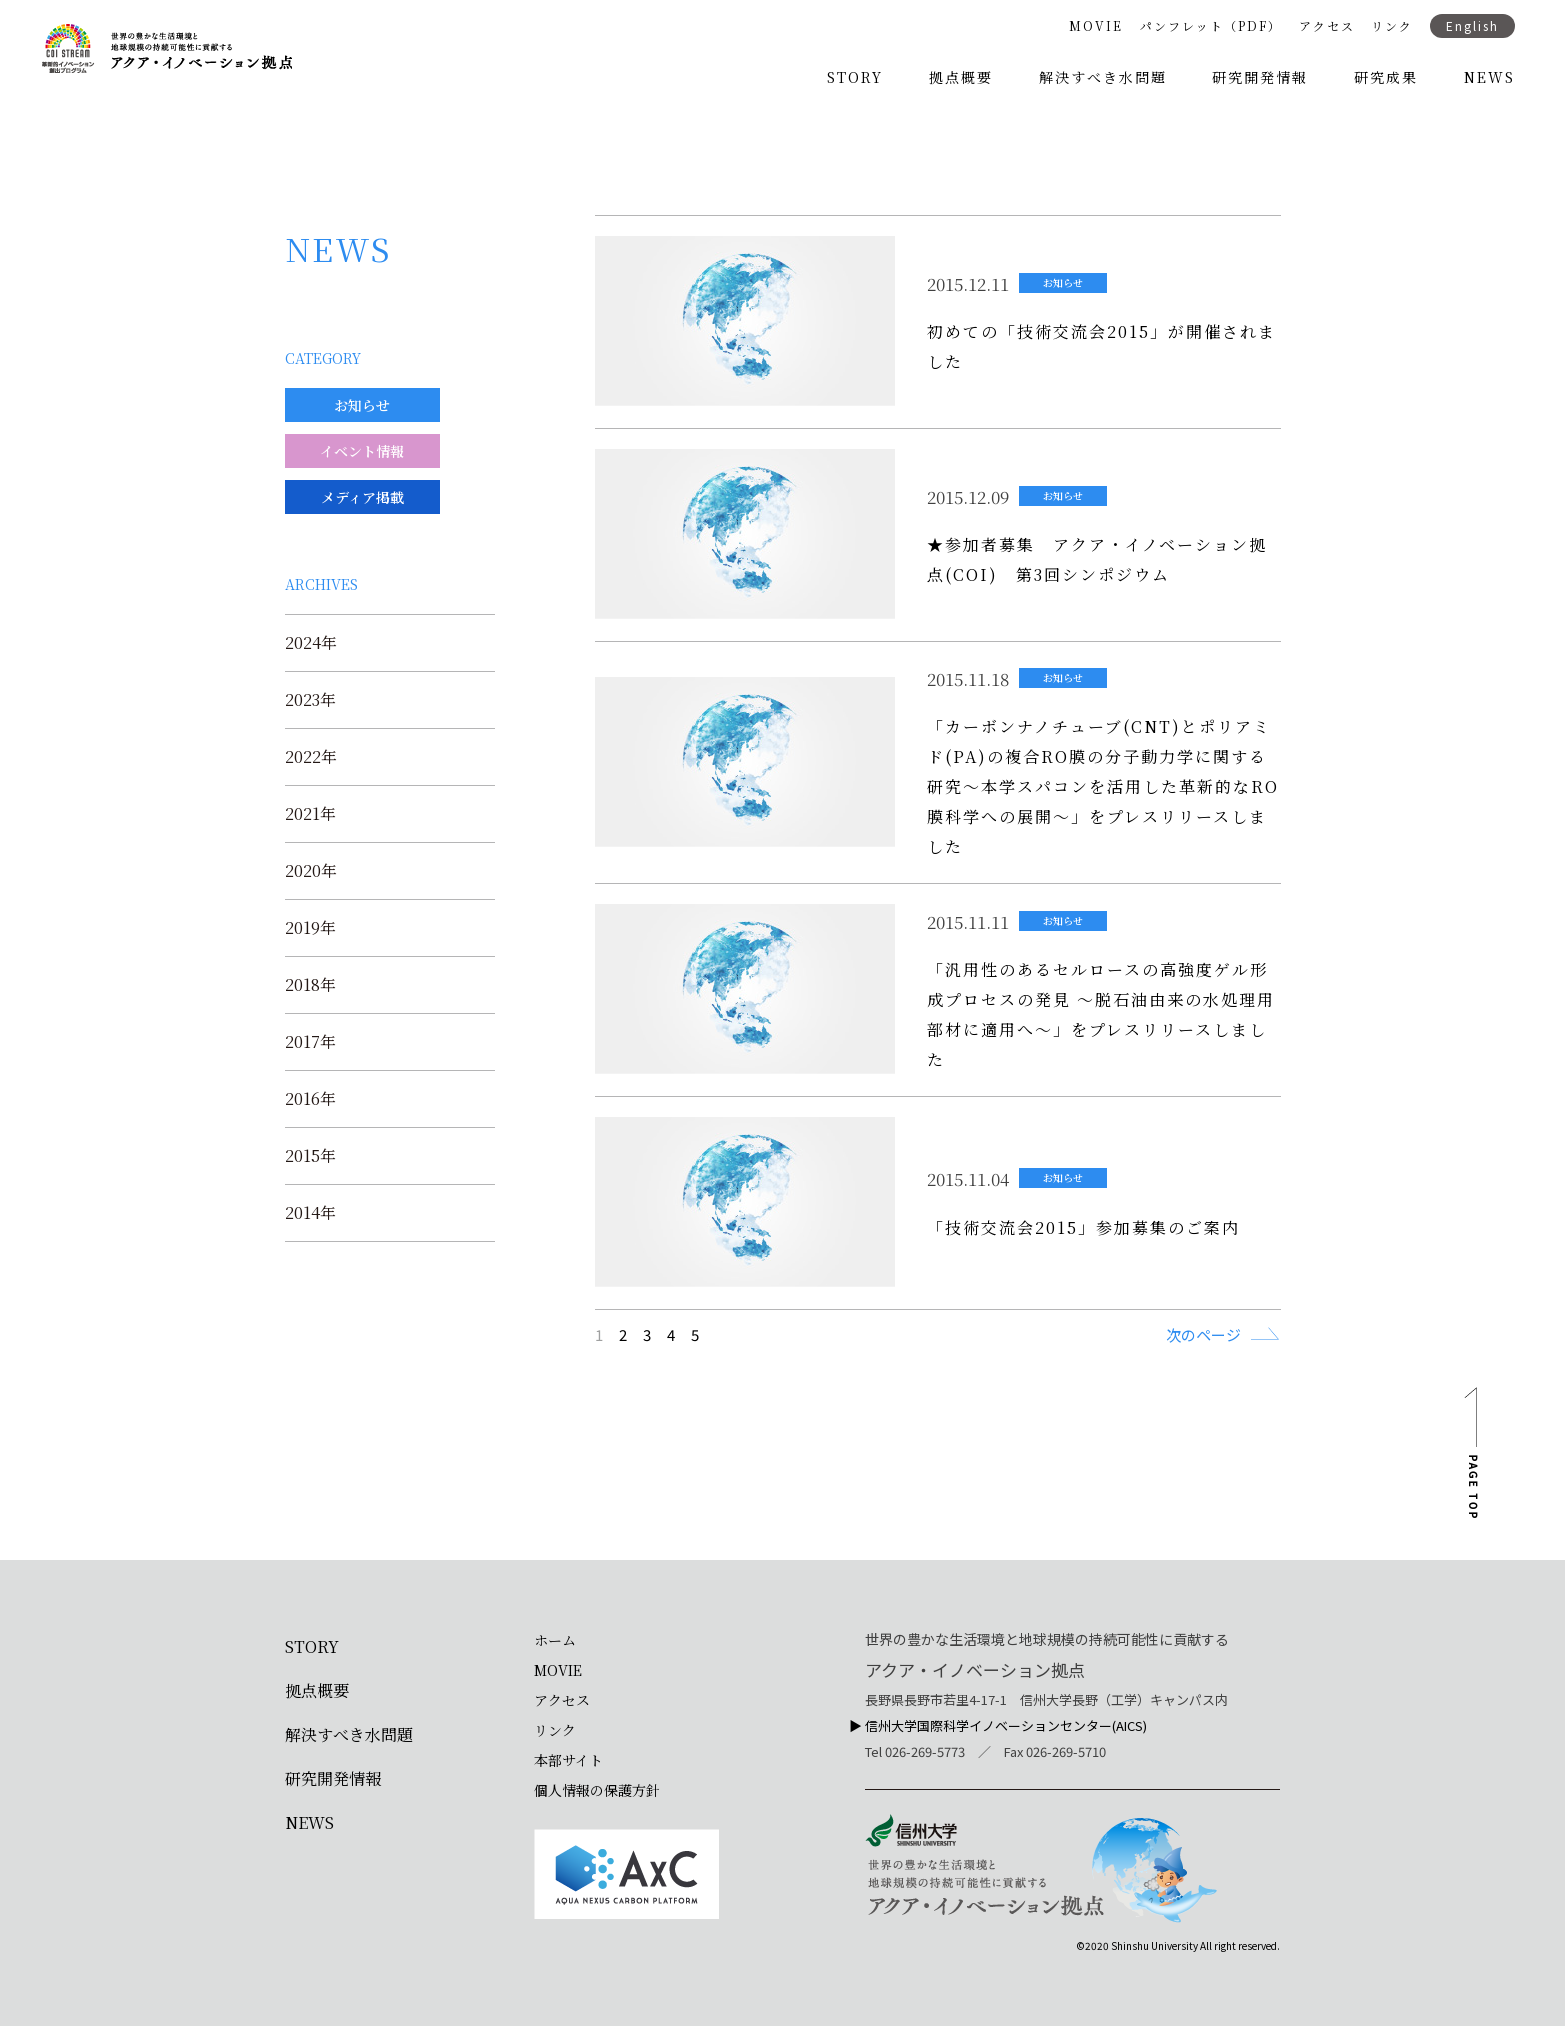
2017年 (310, 1042)
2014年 (310, 1213)
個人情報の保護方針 (597, 1790)
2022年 (311, 757)
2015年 (310, 1156)
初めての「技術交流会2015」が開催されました (1101, 346)
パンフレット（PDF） (1211, 26)
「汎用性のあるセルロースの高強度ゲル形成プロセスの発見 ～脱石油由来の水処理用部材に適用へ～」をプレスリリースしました (1101, 1014)
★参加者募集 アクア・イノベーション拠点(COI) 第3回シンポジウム (1097, 559)
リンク (1392, 26)
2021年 (310, 814)
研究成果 (1386, 77)
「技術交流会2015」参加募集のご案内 (1083, 1227)
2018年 (310, 985)
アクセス (1327, 26)
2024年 (311, 643)
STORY (855, 77)
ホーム (555, 1640)
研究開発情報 (1260, 77)
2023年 (310, 700)
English (1472, 25)
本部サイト (568, 1760)
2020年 (311, 871)
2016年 (310, 1099)
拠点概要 (961, 77)
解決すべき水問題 (1103, 77)
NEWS (1489, 77)
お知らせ (1063, 282)
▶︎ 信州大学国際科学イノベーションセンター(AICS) (998, 1725)
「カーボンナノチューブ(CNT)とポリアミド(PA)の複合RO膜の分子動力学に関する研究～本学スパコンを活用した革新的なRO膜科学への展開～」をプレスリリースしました (1103, 786)
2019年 (310, 928)
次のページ (1203, 1334)
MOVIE (1096, 26)
